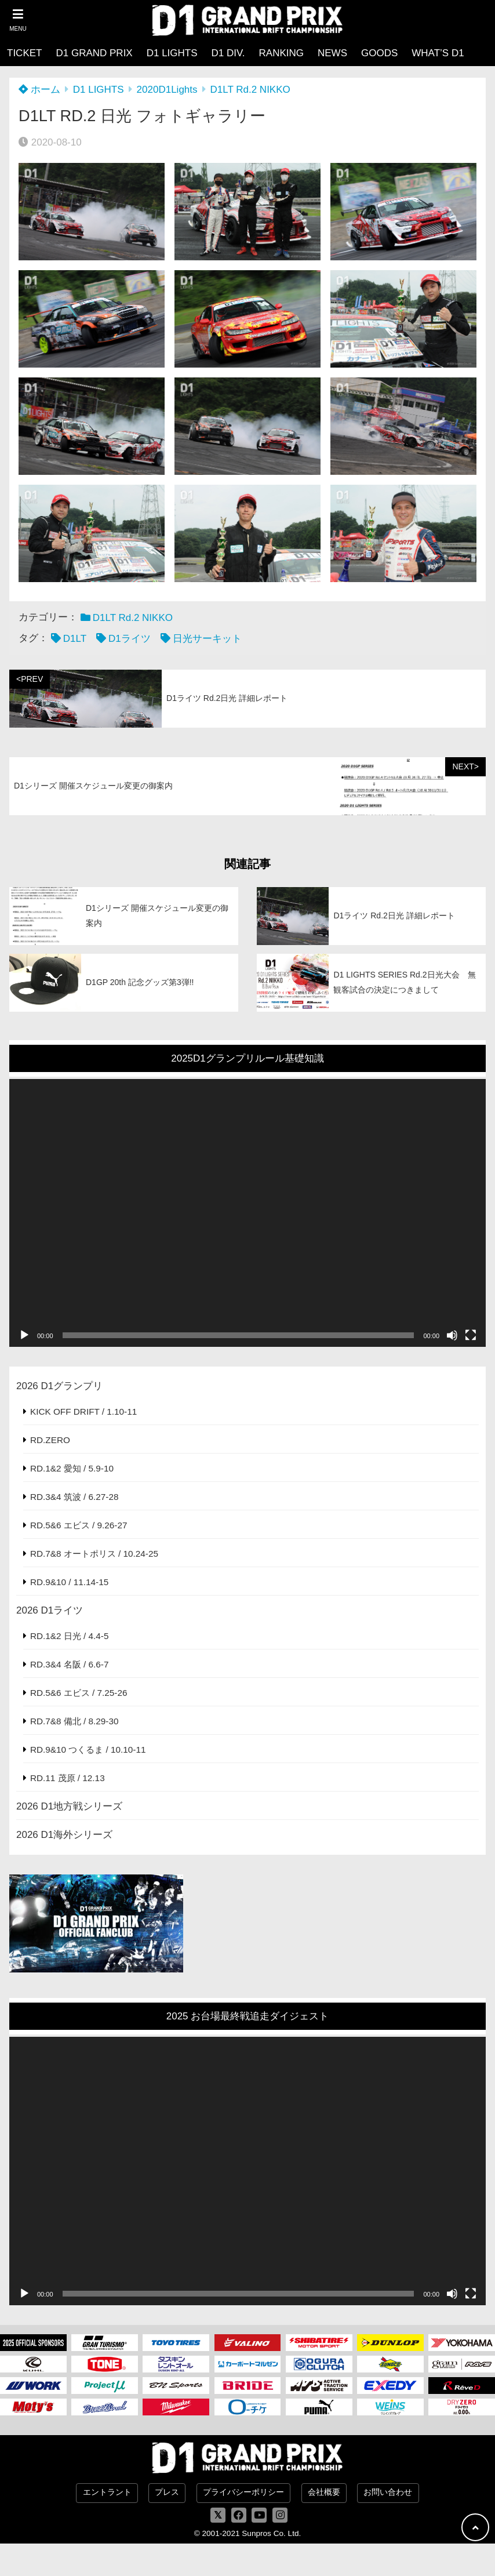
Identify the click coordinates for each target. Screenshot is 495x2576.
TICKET (24, 53)
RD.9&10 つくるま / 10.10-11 (87, 1749)
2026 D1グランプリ (59, 1385)
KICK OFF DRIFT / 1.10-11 (83, 1411)
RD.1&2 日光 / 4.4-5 (69, 1636)
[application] (247, 1213)
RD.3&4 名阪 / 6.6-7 (69, 1664)
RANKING (281, 53)
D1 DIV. (228, 53)
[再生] (24, 1335)
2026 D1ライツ (49, 1610)
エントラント (107, 2492)
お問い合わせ (387, 2492)
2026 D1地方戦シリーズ (69, 1806)
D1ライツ (129, 638)
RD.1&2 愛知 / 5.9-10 (72, 1468)
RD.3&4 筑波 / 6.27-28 (74, 1497)
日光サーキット (207, 638)
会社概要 (324, 2492)
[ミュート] (452, 1335)
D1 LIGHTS (172, 53)
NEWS (332, 53)
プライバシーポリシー (243, 2492)
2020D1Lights (167, 89)
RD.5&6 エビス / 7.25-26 (78, 1693)
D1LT (74, 638)
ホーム (39, 89)
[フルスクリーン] (470, 1335)
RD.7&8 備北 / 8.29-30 (74, 1721)
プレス (167, 2492)
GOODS (379, 53)
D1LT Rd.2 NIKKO (250, 89)
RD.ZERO (50, 1440)
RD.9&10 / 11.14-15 (69, 1582)
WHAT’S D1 (438, 53)
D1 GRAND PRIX (94, 53)
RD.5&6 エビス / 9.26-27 (78, 1525)
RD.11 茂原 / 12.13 (67, 1778)
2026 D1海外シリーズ (64, 1834)
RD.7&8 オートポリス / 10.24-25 (94, 1553)
